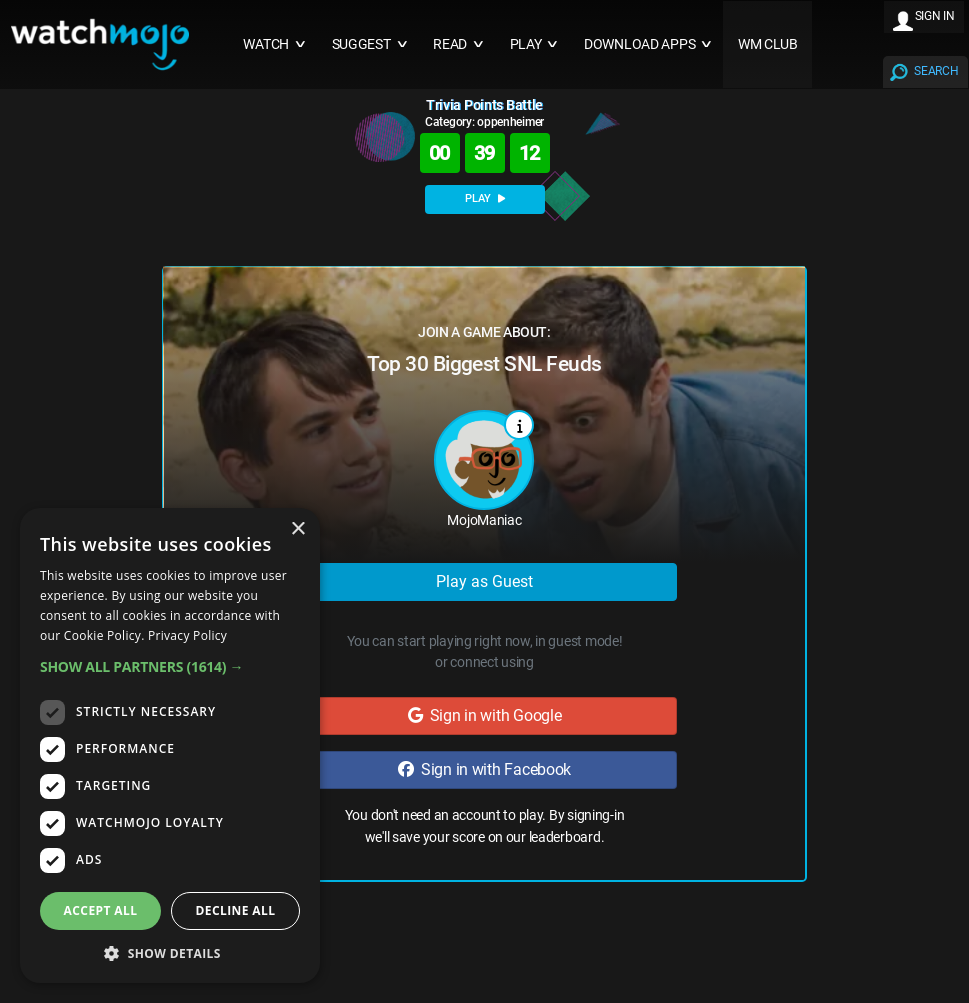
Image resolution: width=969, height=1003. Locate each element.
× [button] (297, 529)
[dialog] (170, 745)
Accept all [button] (101, 910)
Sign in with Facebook (484, 769)
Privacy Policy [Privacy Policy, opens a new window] (187, 635)
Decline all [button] (236, 910)
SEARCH (936, 71)
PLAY (485, 198)
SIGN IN (935, 16)
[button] (170, 666)
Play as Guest (484, 581)
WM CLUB (768, 44)
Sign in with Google (485, 715)
